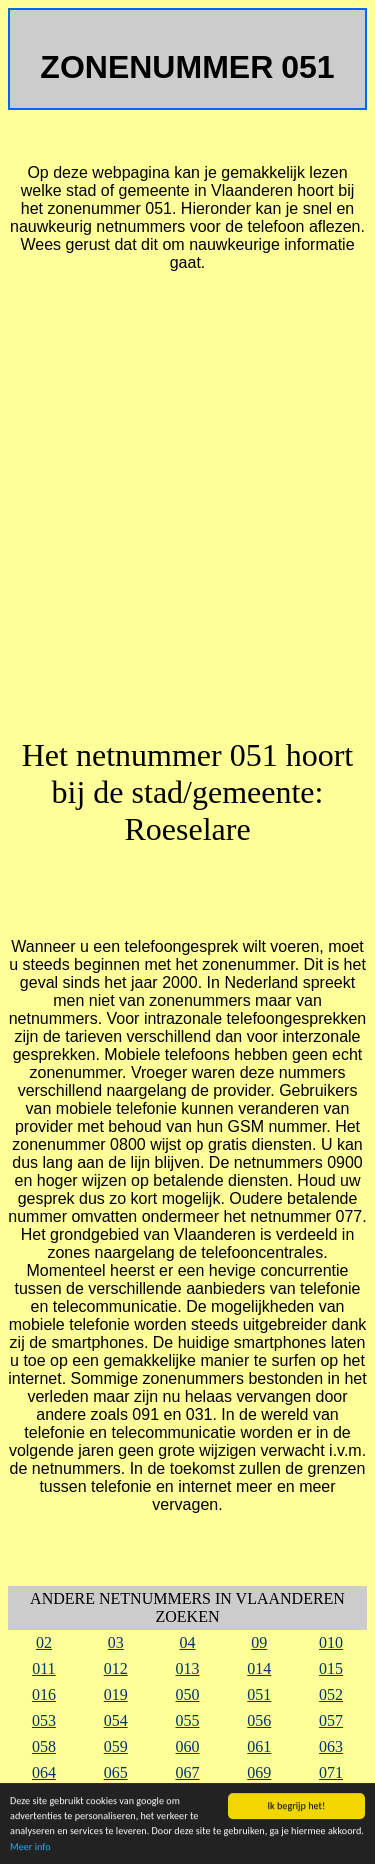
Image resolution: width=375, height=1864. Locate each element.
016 (44, 1694)
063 (331, 1746)
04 (187, 1642)
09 (259, 1642)
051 (259, 1694)
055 (187, 1720)
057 (331, 1720)
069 (259, 1772)
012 (116, 1668)
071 (331, 1772)
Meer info (30, 1847)
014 (259, 1668)
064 (44, 1772)
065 (116, 1772)
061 (259, 1746)
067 (187, 1772)
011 (43, 1668)
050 (187, 1694)
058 (44, 1746)
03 (116, 1642)
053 (44, 1720)
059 (116, 1746)
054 (116, 1720)
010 (331, 1642)
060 (187, 1746)
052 (331, 1694)
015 (331, 1668)
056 (259, 1720)
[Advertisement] (187, 513)
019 (116, 1694)
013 (187, 1668)
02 (44, 1642)
